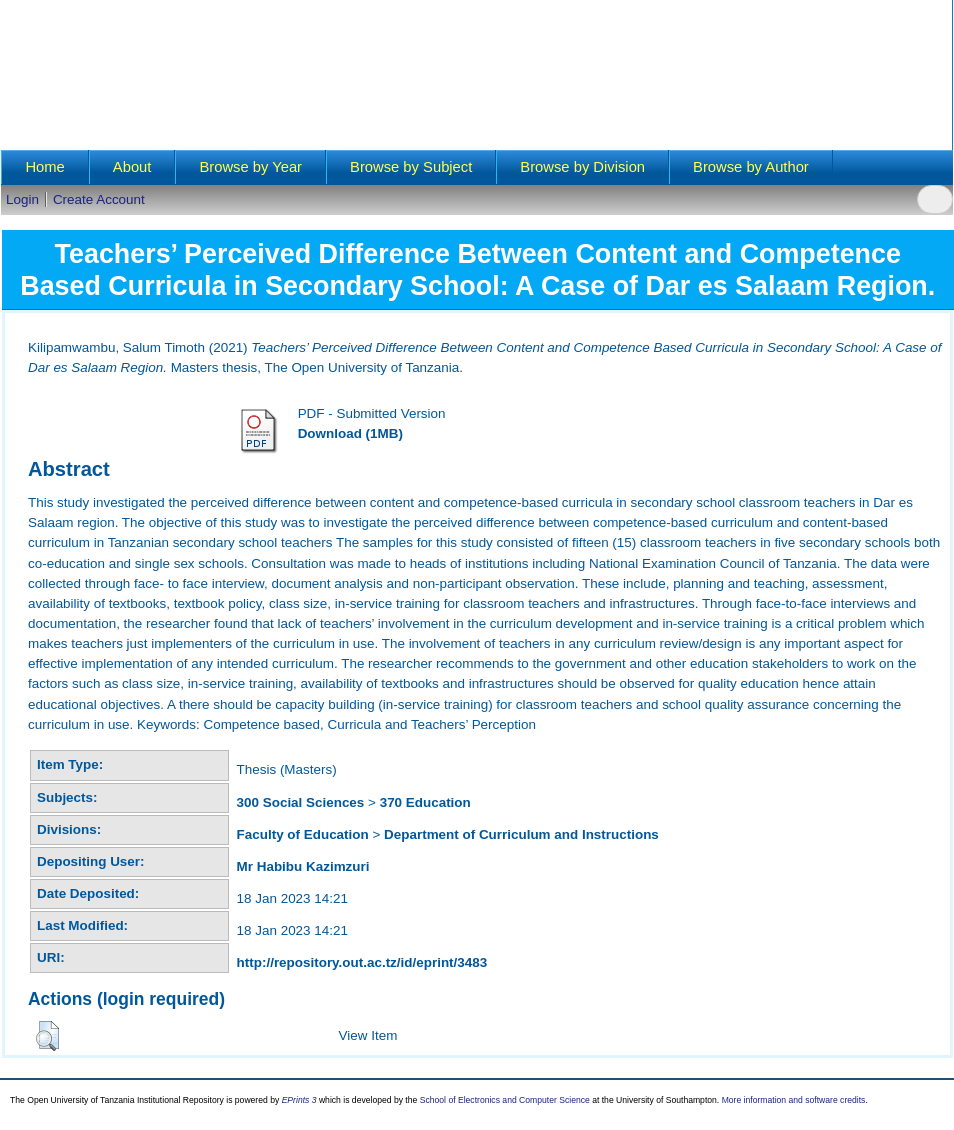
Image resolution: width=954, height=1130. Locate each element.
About (132, 167)
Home (44, 167)
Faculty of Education (303, 834)
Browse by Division (582, 167)
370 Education (425, 802)
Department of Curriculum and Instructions (521, 834)
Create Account (99, 199)
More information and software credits (794, 1100)
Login (22, 199)
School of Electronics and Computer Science (505, 1100)
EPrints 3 (299, 1100)
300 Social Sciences (301, 802)
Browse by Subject (411, 167)
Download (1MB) (350, 433)
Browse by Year (250, 167)
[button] (47, 1036)
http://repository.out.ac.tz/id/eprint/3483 (362, 962)
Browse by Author (751, 167)
